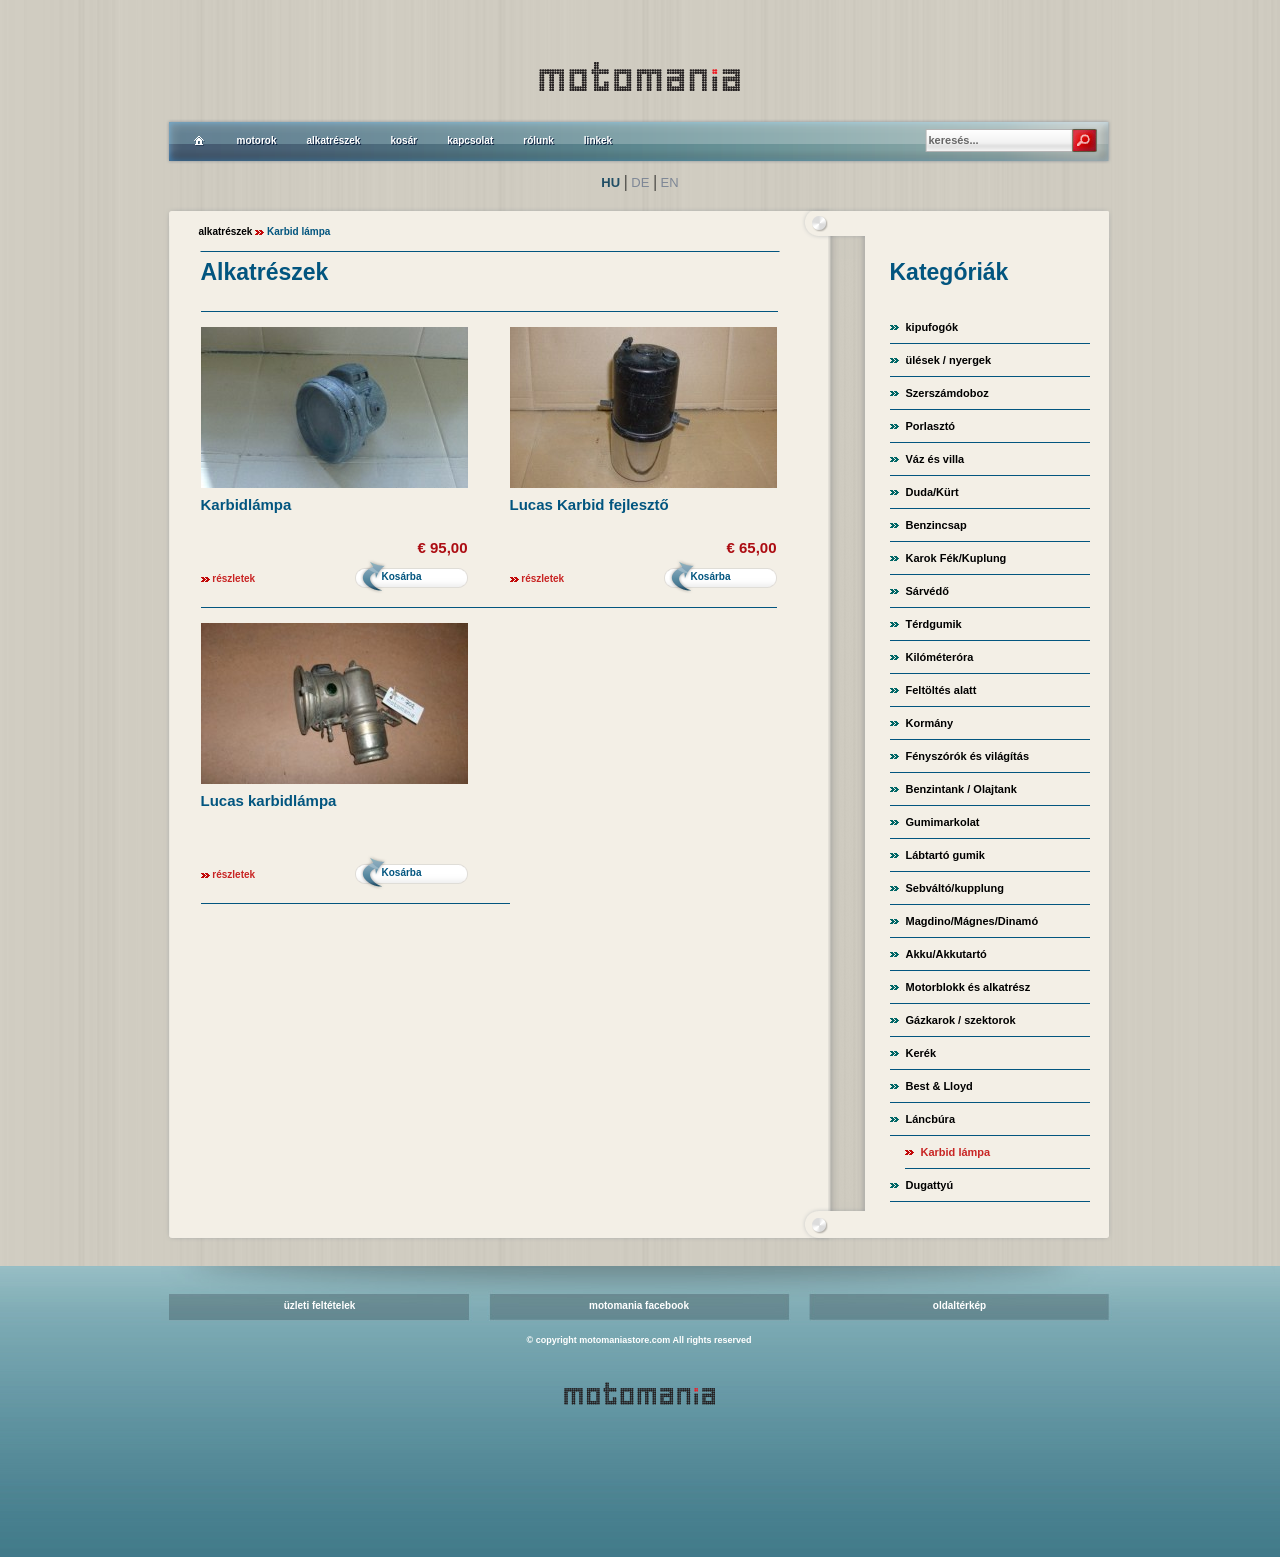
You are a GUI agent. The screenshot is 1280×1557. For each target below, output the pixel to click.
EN (670, 182)
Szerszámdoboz (947, 393)
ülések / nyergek (949, 360)
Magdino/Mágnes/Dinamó (972, 921)
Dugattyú (930, 1185)
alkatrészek (226, 231)
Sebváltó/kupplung (955, 888)
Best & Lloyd (939, 1086)
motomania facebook (639, 1305)
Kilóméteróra (940, 657)
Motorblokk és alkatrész (968, 987)
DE (640, 182)
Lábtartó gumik (945, 855)
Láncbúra (931, 1119)
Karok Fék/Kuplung (956, 558)
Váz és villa (935, 459)
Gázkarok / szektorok (961, 1020)
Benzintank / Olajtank (961, 789)
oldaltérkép (959, 1305)
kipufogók (932, 327)
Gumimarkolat (943, 822)
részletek (233, 578)
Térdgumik (934, 624)
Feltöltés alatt (941, 690)
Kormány (930, 723)
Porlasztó (931, 426)
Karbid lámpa (956, 1152)
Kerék (921, 1053)
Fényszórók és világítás (968, 756)
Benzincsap (936, 525)
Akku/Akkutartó (946, 954)
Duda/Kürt (932, 492)
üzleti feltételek (320, 1305)
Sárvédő (927, 591)
